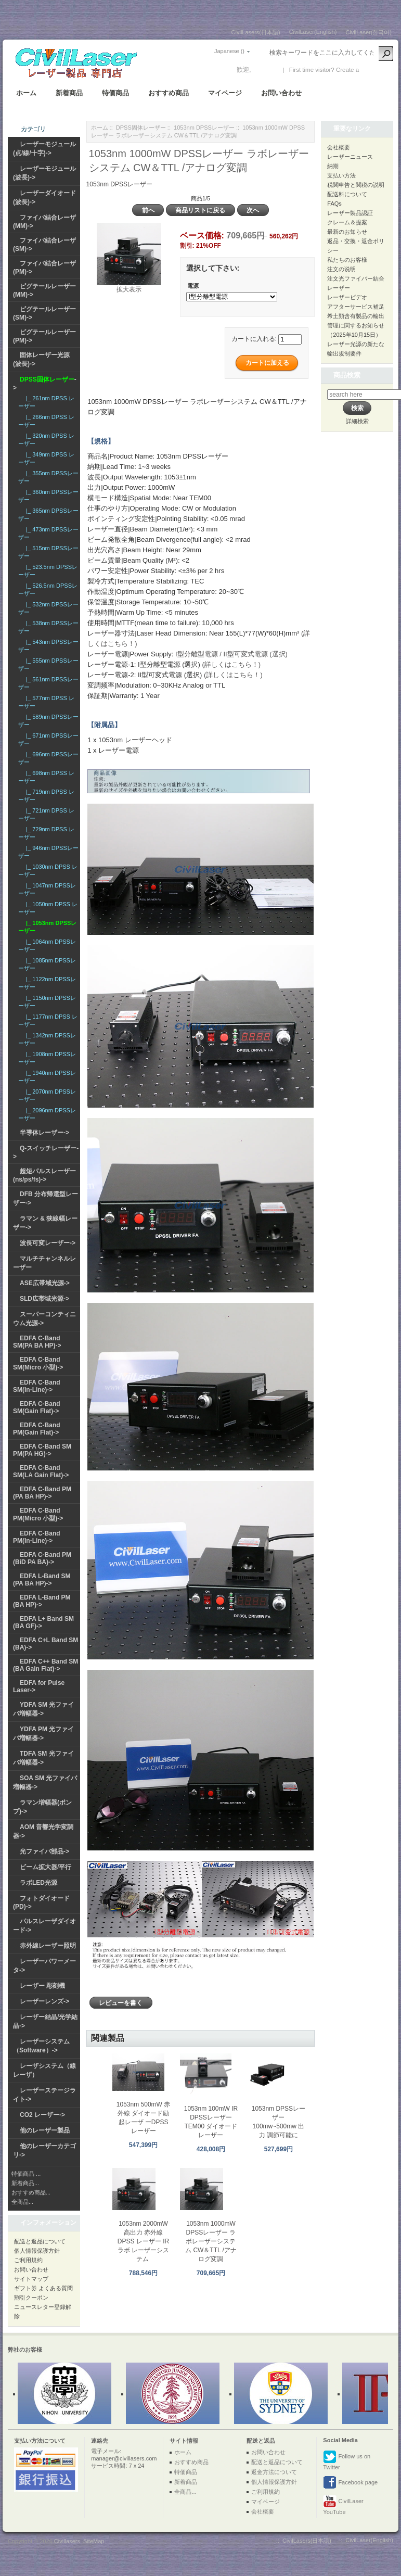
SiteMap (93, 2541)
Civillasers (67, 2541)
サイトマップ (31, 2279)
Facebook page (350, 2483)
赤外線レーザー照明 (48, 1945)
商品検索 (346, 375)
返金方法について (274, 2472)
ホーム (26, 93)
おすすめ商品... (30, 2192)
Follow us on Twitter (346, 2460)
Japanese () (229, 51)
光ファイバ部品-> (44, 1851)
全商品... (22, 2202)
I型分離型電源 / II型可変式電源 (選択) (231, 654)
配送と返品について (40, 2241)
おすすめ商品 (168, 93)
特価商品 (115, 93)
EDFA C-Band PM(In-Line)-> (36, 1537)
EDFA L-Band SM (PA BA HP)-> (42, 1579)
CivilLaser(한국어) (368, 32)
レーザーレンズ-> (44, 2001)
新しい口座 (376, 70)
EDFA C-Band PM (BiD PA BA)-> (42, 1558)
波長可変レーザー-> (47, 1243)
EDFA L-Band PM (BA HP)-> (42, 1601)
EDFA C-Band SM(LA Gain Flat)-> (41, 1471)
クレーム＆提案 (347, 222)
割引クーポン (31, 2297)
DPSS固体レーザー (141, 127)
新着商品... (25, 2183)
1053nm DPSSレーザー (204, 127)
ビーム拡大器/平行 (45, 1867)
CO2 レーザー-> (42, 2114)
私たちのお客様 (347, 260)
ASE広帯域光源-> (45, 1283)
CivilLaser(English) (313, 32)
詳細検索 (357, 421)
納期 (333, 166)
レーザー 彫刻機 (42, 1985)
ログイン (265, 70)
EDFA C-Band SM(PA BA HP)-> (37, 1342)
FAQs (334, 203)
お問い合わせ (281, 93)
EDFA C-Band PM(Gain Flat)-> (36, 1429)
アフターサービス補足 (355, 306)
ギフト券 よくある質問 (43, 2288)
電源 (193, 286)
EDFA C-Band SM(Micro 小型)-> (38, 1363)
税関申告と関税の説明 (355, 185)
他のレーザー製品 (45, 2130)
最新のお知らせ (347, 232)
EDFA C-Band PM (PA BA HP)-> (42, 1493)
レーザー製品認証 (350, 213)
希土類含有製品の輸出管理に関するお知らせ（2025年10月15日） (355, 325)
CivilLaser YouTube (343, 2505)
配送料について (347, 194)
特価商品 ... (26, 2174)
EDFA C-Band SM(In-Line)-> (36, 1386)
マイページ (225, 93)
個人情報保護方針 (37, 2251)
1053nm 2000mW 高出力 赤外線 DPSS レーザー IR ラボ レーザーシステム (143, 2241)
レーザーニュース (350, 157)
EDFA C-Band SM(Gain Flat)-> (36, 1407)
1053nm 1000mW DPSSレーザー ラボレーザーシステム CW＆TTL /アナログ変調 (211, 2241)
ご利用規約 (28, 2260)
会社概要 (338, 147)
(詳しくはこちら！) (231, 664)
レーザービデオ (347, 297)
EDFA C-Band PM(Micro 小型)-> (38, 1514)
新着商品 (69, 93)
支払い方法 (341, 175)
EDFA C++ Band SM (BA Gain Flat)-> (45, 1665)
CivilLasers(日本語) (255, 32)
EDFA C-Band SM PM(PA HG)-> (42, 1450)
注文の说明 (341, 269)
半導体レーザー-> (44, 1132)
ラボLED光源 (38, 1882)
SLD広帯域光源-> (44, 1298)
